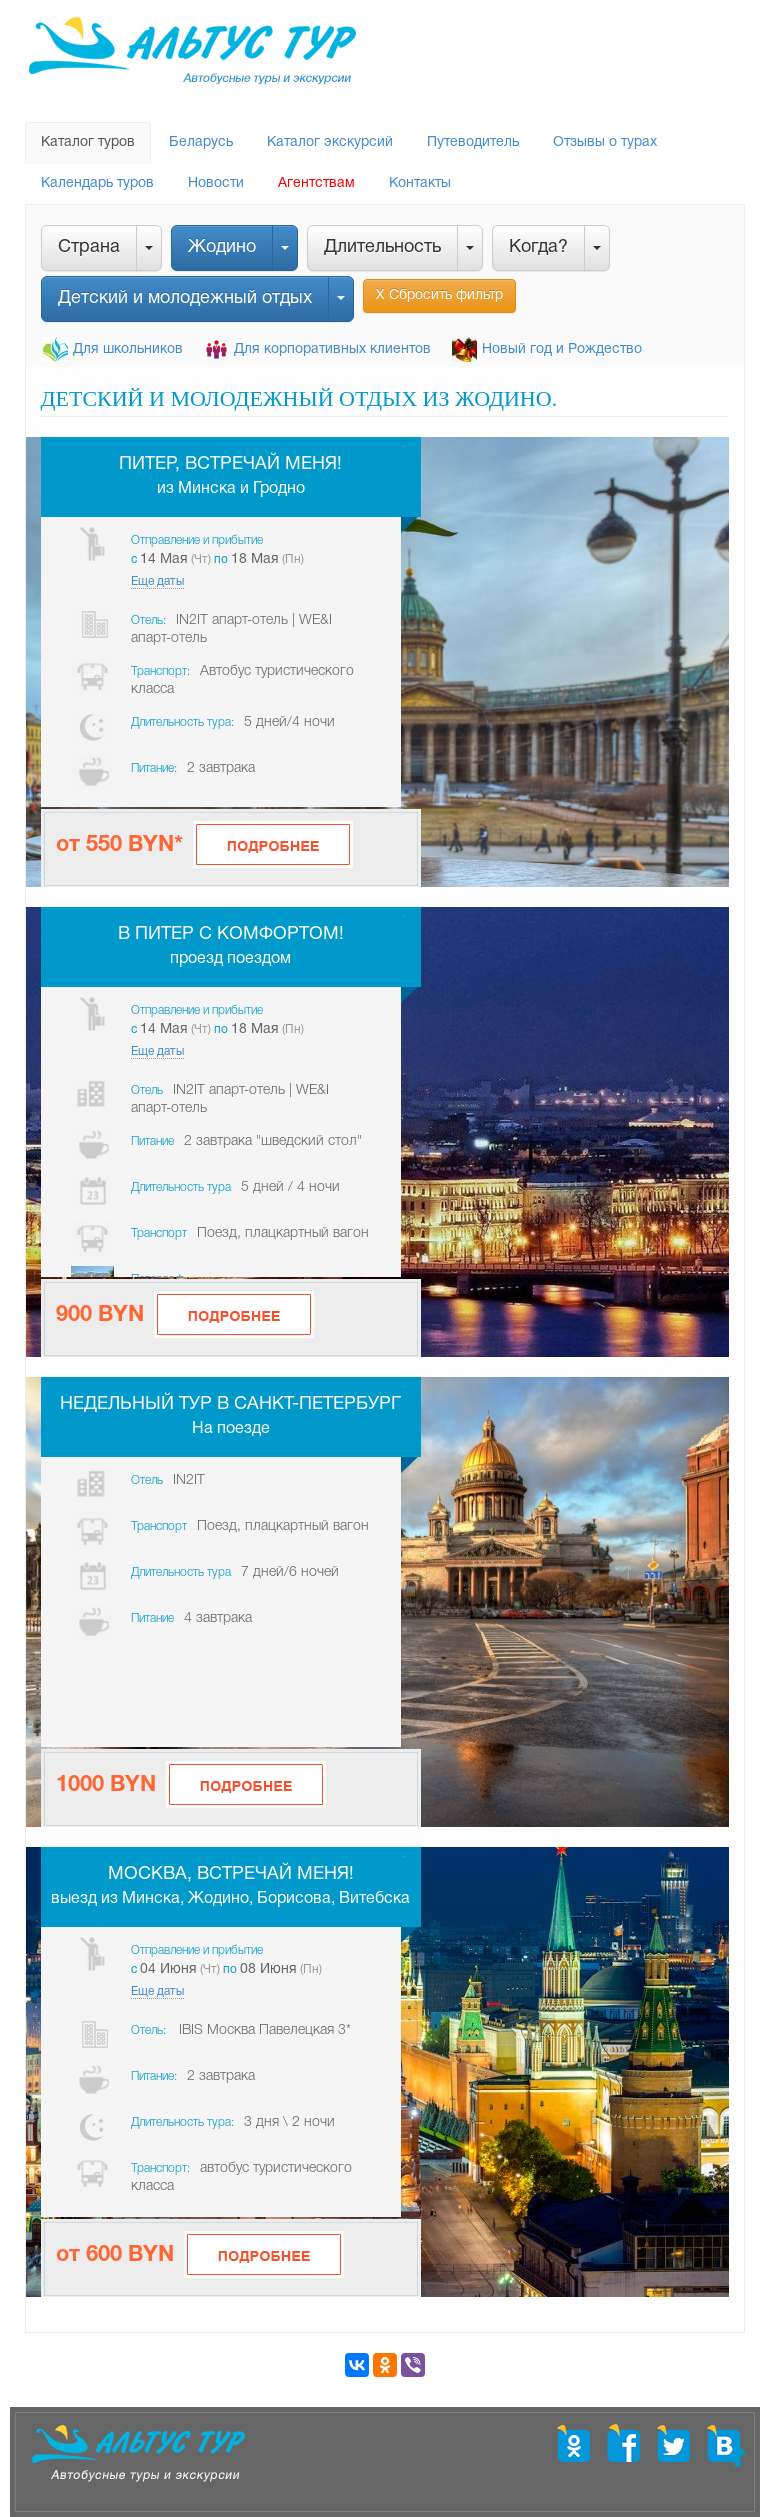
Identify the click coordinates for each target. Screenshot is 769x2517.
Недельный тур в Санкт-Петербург (230, 1404)
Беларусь (201, 142)
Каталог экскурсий (330, 142)
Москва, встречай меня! (231, 1874)
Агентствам (316, 183)
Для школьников (128, 349)
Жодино (222, 247)
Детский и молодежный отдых (185, 298)
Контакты (420, 183)
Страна (89, 247)
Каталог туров (88, 142)
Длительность (382, 247)
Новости (216, 183)
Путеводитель (473, 142)
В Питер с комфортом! (231, 934)
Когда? (538, 247)
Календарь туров (97, 183)
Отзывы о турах (605, 142)
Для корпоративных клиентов (332, 349)
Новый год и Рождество (562, 349)
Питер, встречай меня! (230, 464)
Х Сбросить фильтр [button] (439, 295)
